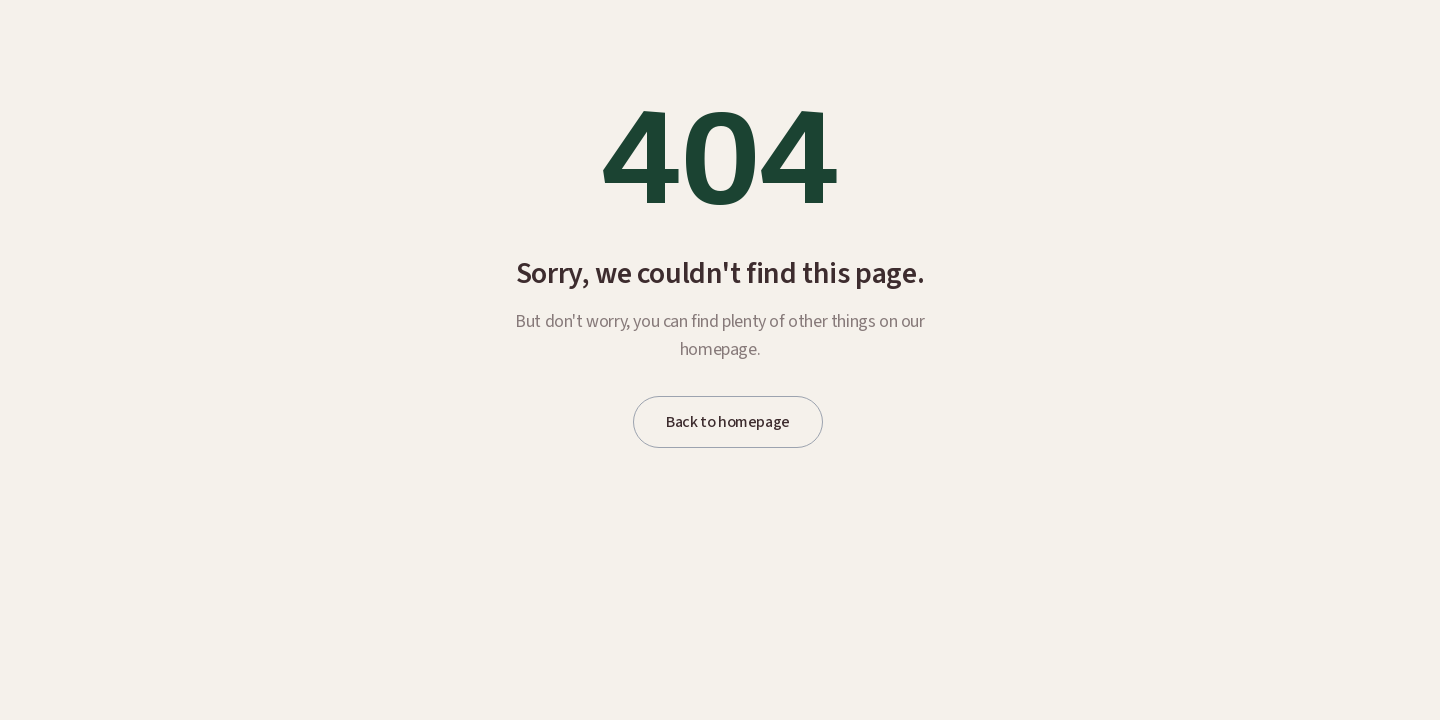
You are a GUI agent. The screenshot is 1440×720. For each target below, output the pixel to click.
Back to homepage (728, 422)
